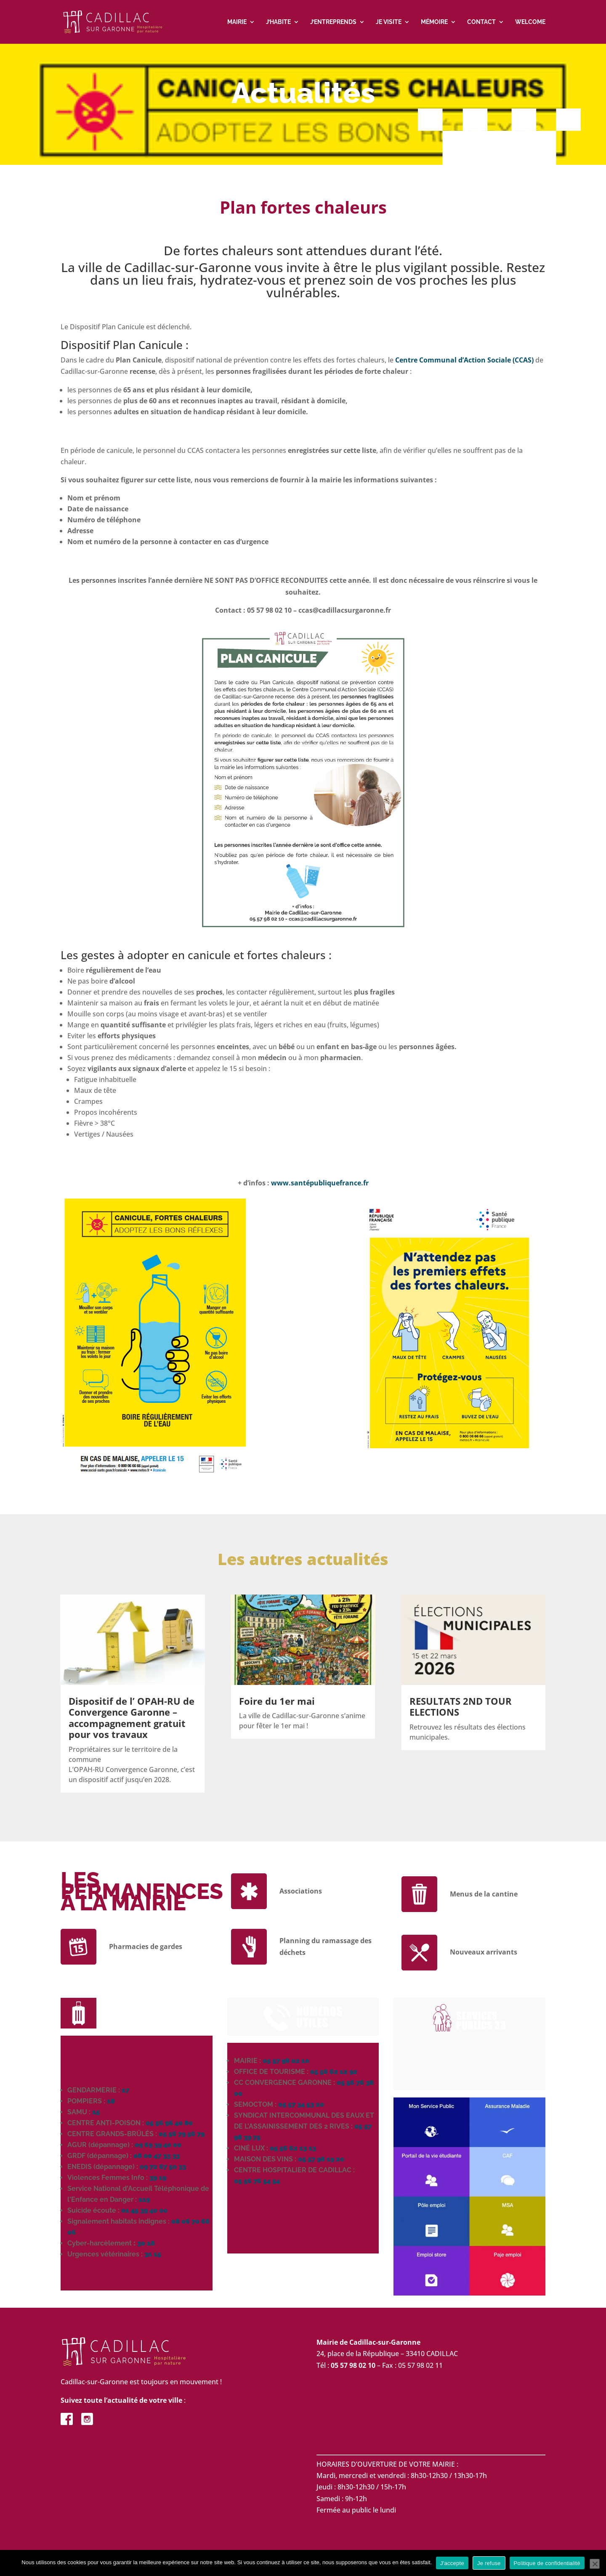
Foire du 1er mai (277, 1702)
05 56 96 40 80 (169, 2124)
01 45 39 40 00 (144, 2212)
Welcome (530, 22)
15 (96, 2113)
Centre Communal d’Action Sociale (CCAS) (464, 361)
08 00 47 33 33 (156, 2157)
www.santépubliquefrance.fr (320, 1184)
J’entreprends (333, 22)
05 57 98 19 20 (321, 2160)
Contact (481, 22)
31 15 (152, 2255)
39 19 (157, 2179)
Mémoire (434, 22)
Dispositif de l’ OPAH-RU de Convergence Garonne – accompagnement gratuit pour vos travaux (131, 1719)
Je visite (388, 22)
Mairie (237, 22)
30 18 (146, 2244)
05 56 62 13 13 (293, 2149)
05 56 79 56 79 (182, 2135)
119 (144, 2201)
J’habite (278, 22)
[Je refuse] (595, 2564)
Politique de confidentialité (547, 2563)
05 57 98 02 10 (286, 2062)
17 (125, 2091)
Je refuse (489, 2563)
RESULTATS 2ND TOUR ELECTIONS (460, 1707)
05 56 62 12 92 (333, 2073)
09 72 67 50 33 (163, 2168)
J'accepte (452, 2563)
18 (111, 2102)
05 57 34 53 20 (301, 2106)
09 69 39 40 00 (158, 2146)
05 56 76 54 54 (257, 2182)
